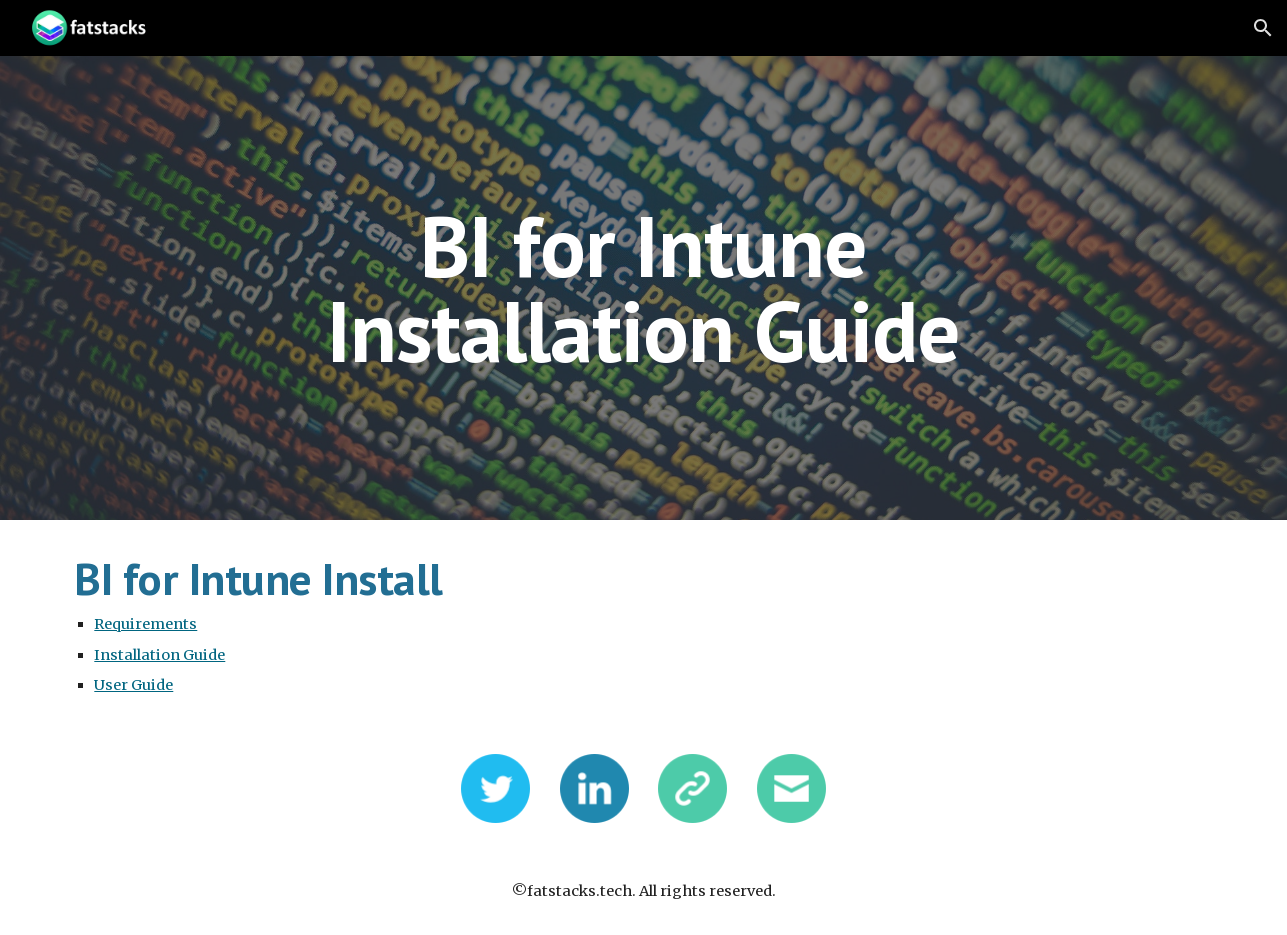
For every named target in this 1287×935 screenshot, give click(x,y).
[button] (1263, 28)
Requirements (145, 624)
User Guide (133, 685)
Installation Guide (159, 655)
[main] (644, 288)
